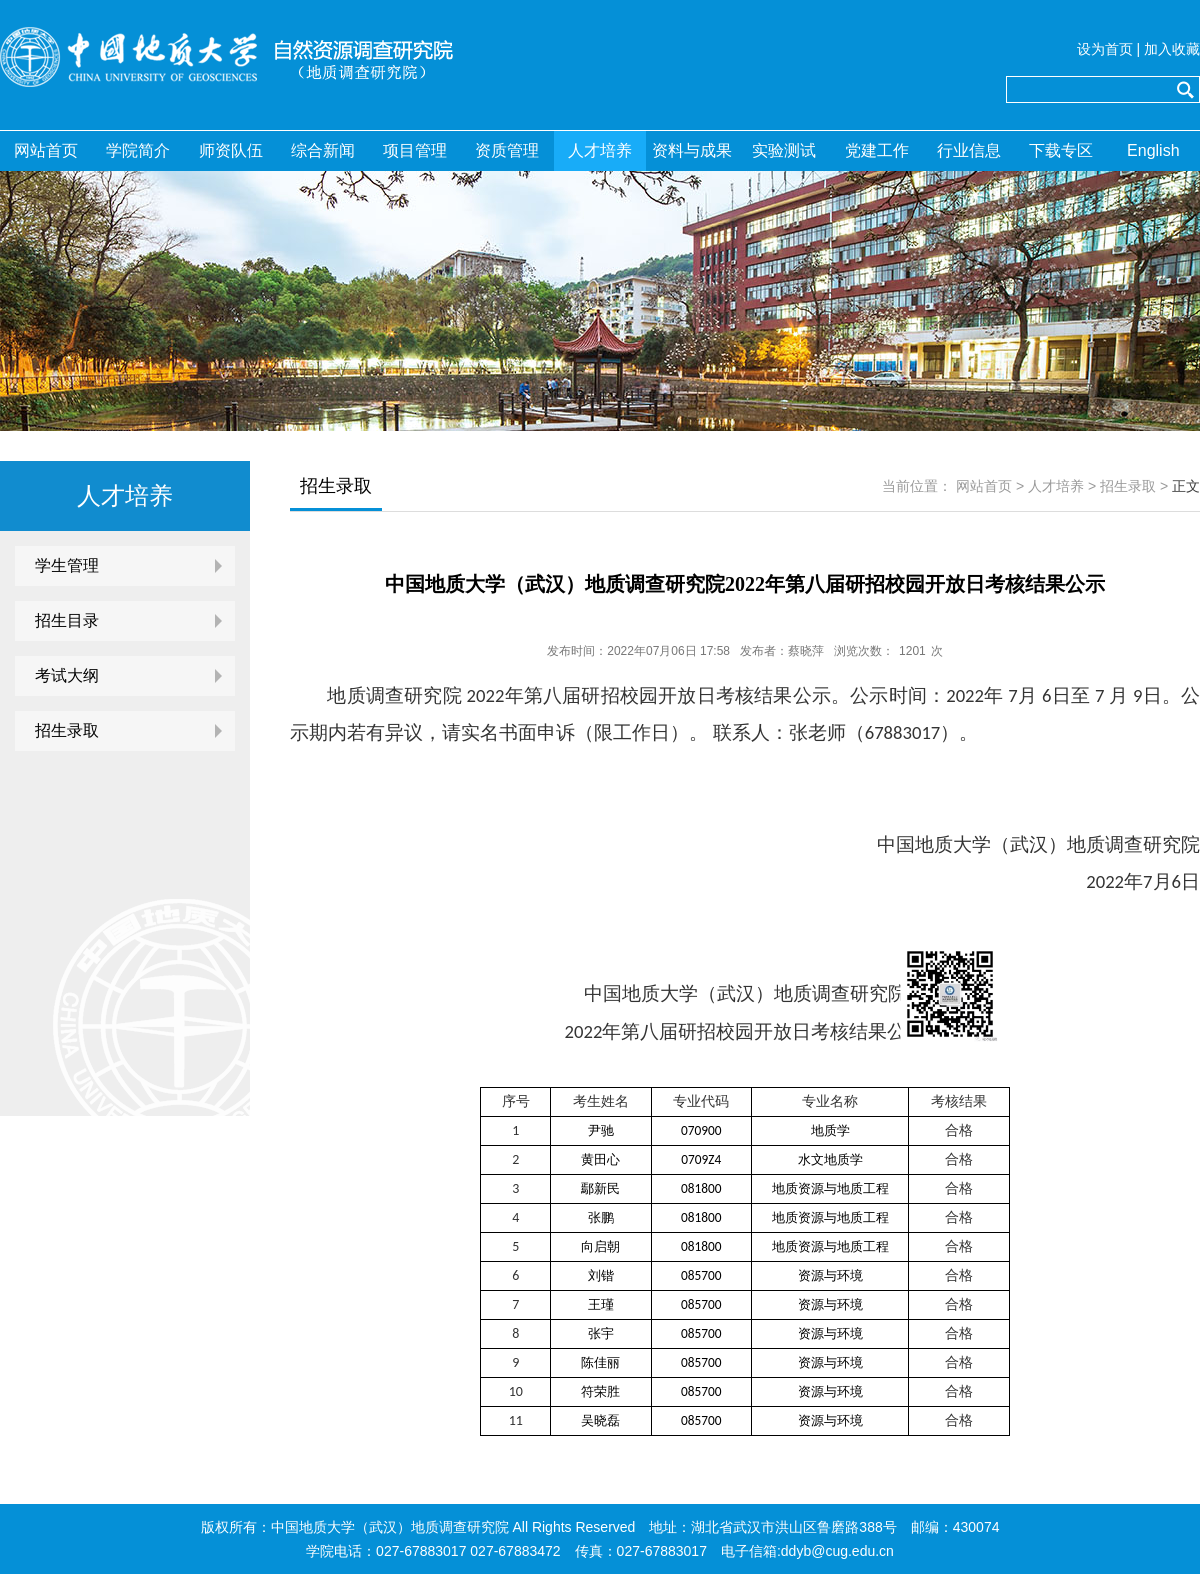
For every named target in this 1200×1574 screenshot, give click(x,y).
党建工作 (877, 150)
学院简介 (138, 150)
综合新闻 (323, 150)
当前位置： (917, 486)
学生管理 (67, 565)
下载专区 (1061, 150)
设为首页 (1105, 49)
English (1153, 150)
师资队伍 (231, 150)
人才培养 (600, 150)
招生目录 (67, 620)
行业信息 (969, 150)
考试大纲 (67, 675)
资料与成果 (692, 150)
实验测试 (784, 150)
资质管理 (507, 150)
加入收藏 (1172, 49)
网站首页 (46, 150)
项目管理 (415, 150)
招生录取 (67, 730)
